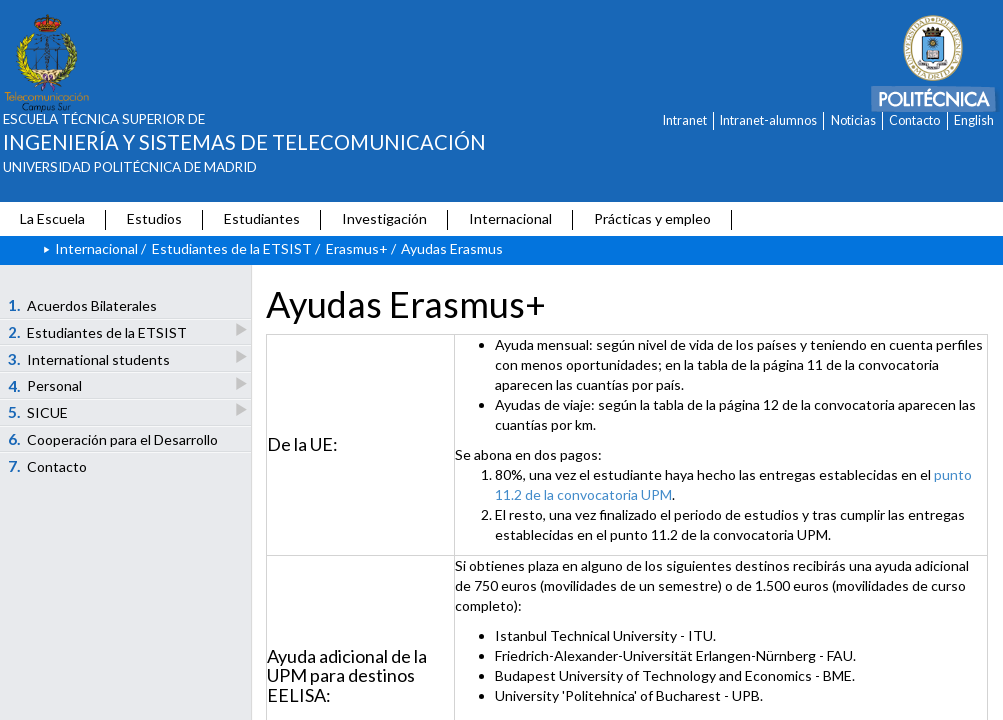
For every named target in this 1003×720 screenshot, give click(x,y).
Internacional (510, 218)
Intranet (685, 120)
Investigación (384, 218)
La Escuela (52, 218)
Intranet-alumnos (768, 120)
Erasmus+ (357, 248)
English (974, 120)
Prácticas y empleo (652, 218)
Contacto (914, 120)
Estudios (154, 218)
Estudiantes (262, 218)
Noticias (853, 120)
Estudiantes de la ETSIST (232, 248)
